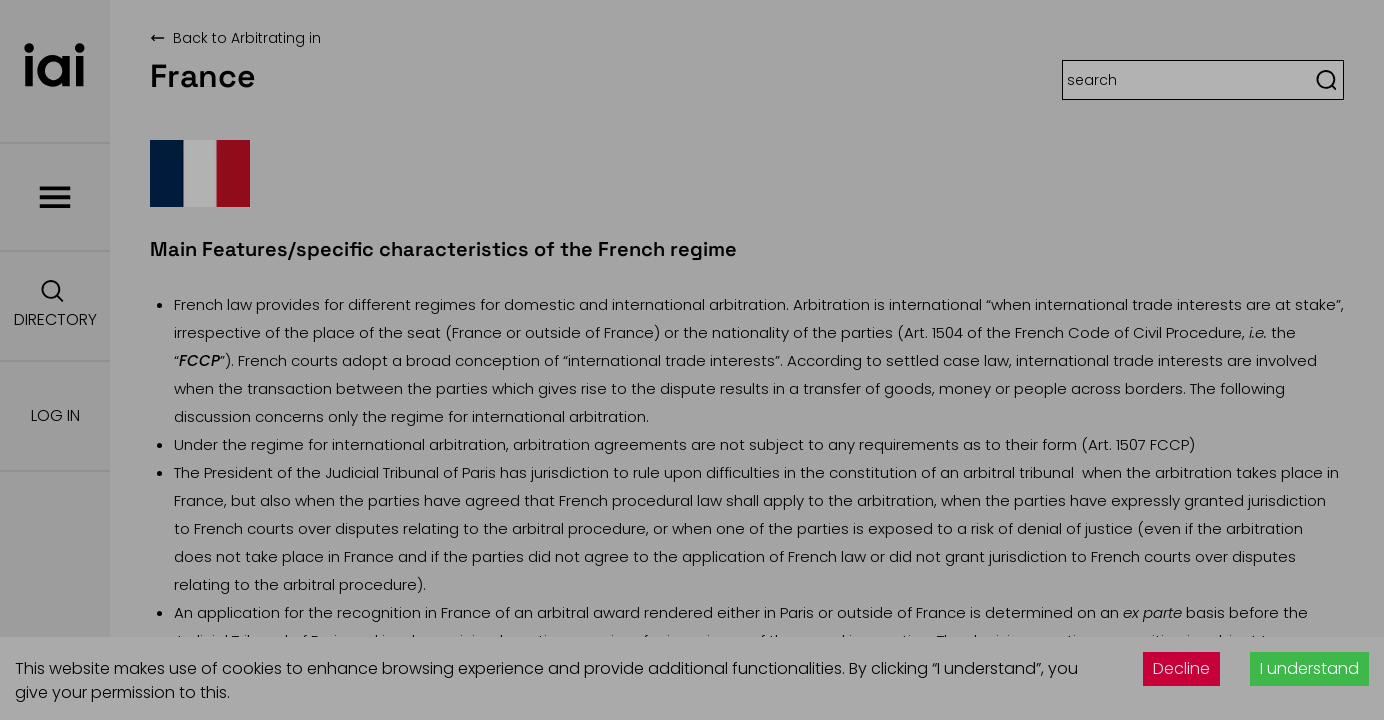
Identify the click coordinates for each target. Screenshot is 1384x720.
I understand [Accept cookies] (1309, 668)
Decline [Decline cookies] (1181, 668)
